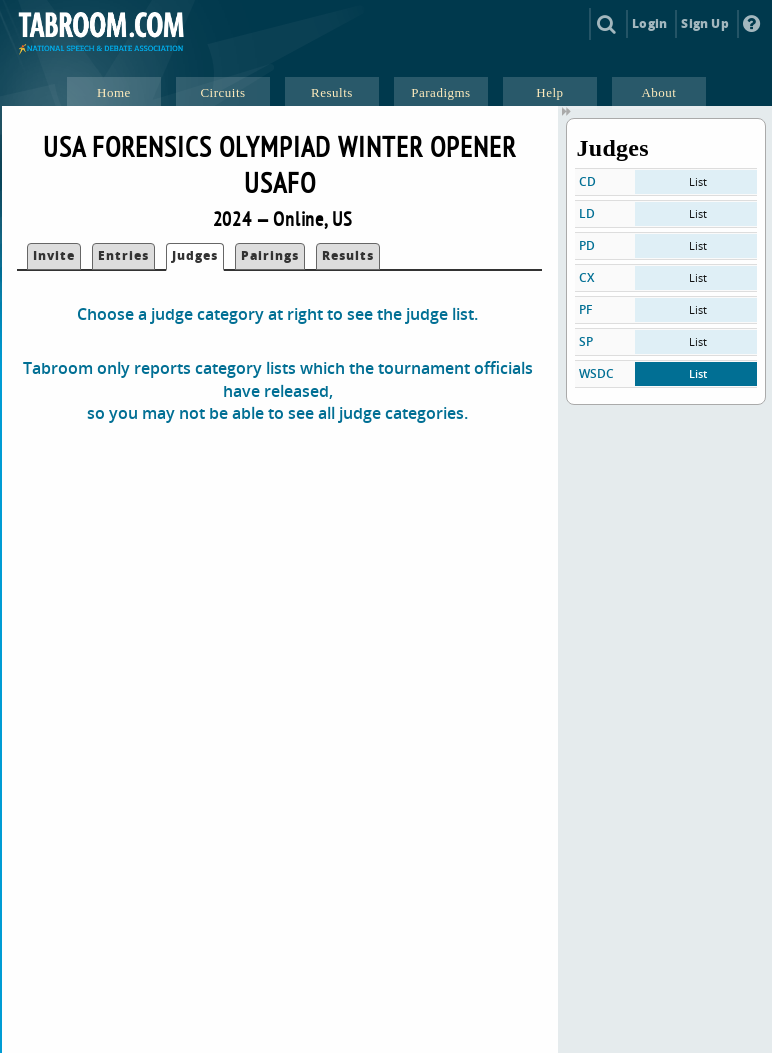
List (698, 181)
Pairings (270, 255)
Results (348, 255)
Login (649, 23)
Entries (123, 255)
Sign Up (704, 23)
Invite (54, 255)
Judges (195, 255)
